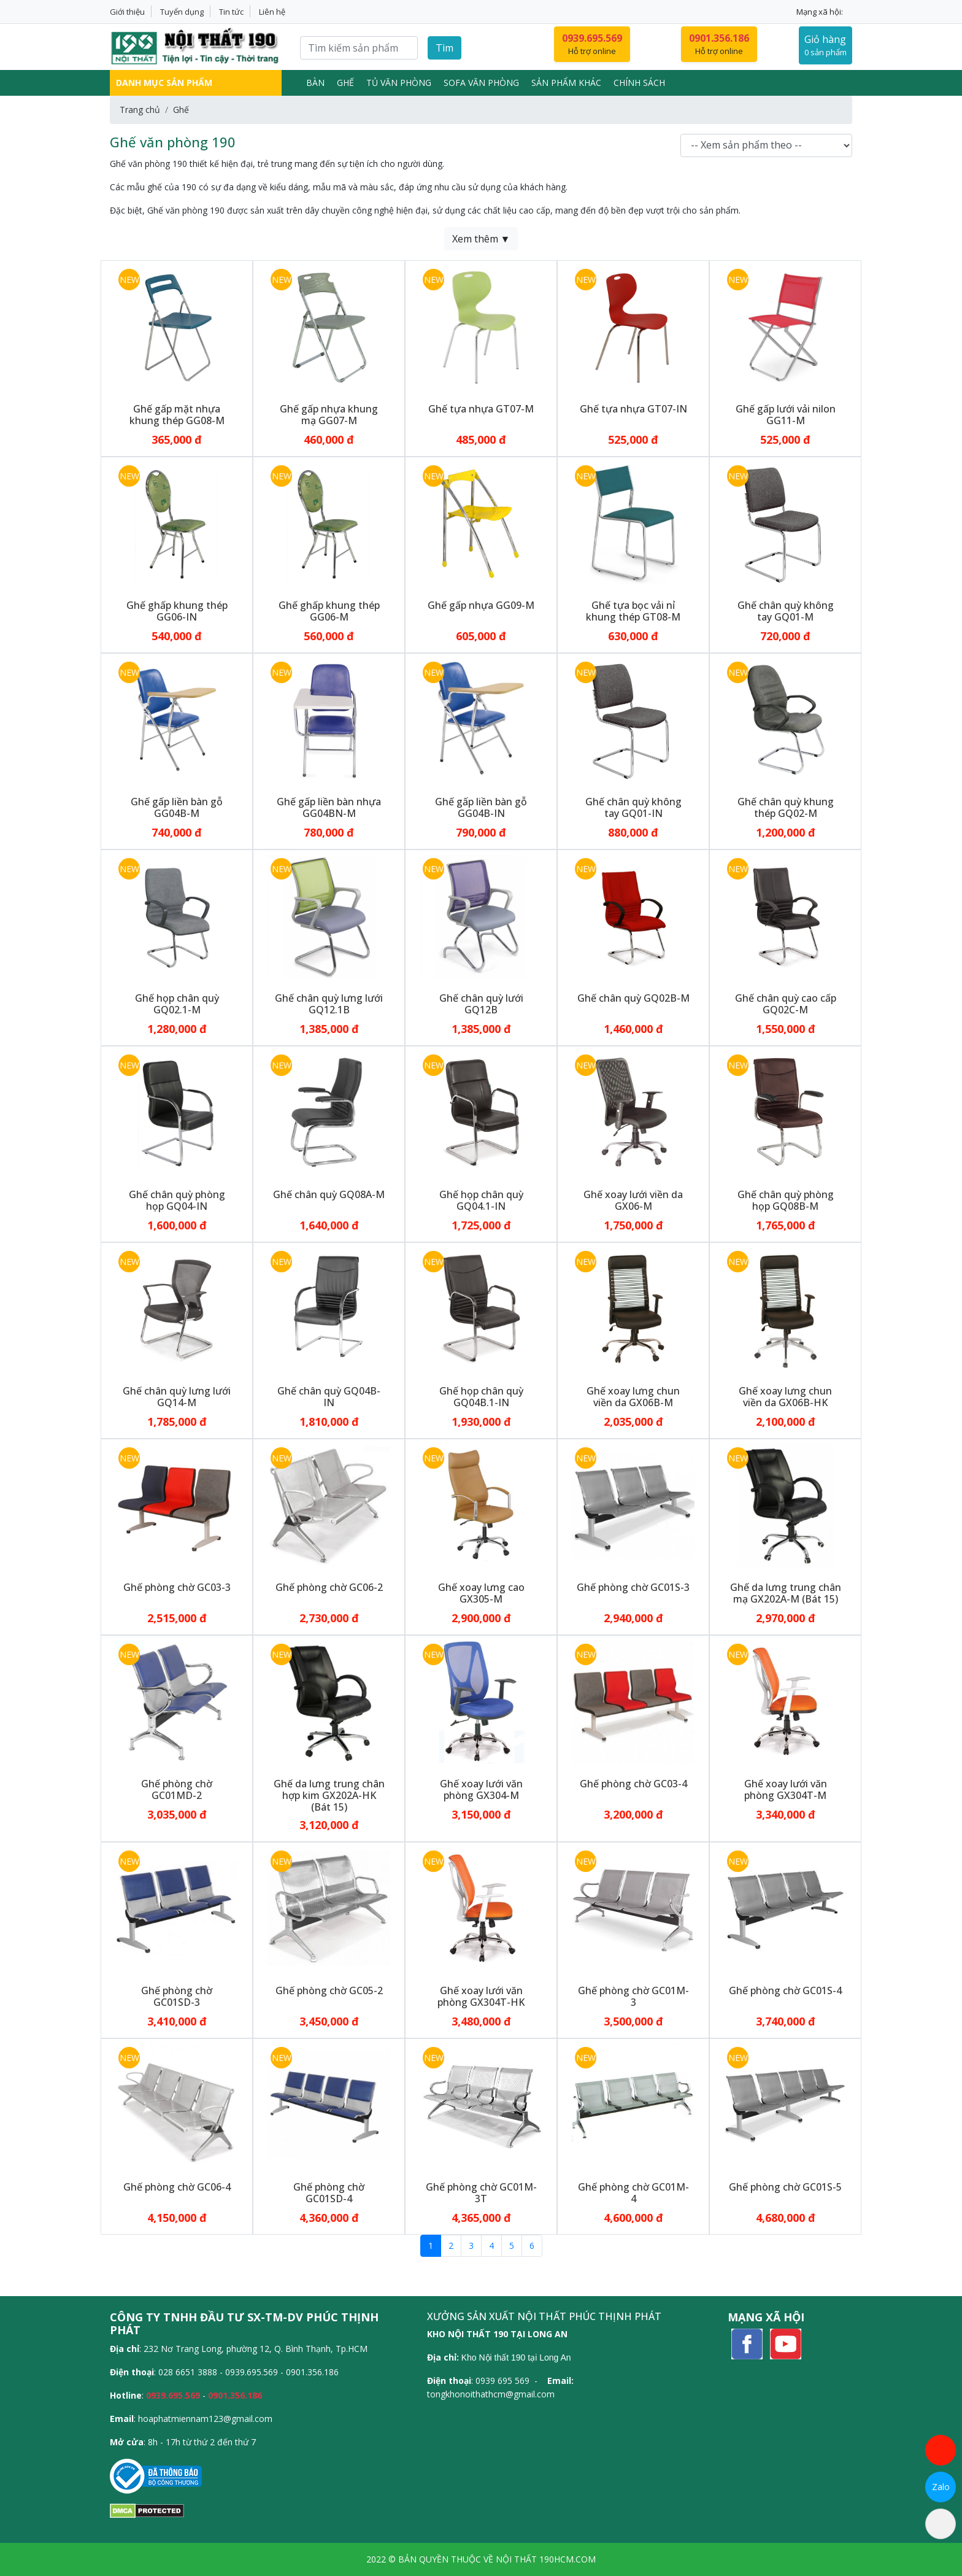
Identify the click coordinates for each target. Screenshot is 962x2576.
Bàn (315, 82)
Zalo (941, 2487)
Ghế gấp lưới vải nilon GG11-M (786, 414)
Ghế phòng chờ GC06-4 (177, 2187)
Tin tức (231, 11)
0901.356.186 (235, 2395)
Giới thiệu (127, 11)
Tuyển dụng (182, 11)
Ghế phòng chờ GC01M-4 (633, 2192)
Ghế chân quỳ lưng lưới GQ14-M (177, 1396)
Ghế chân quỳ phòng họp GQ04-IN (177, 1200)
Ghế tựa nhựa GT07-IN (633, 409)
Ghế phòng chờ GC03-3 (177, 1587)
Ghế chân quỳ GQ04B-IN (328, 1396)
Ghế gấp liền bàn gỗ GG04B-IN (481, 807)
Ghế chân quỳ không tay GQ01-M (785, 611)
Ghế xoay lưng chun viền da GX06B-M (633, 1396)
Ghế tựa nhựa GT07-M (481, 409)
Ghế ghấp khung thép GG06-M (329, 611)
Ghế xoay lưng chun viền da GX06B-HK (785, 1396)
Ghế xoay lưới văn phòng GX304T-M (785, 1789)
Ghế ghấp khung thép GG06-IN (177, 611)
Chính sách (639, 82)
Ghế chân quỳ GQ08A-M (329, 1194)
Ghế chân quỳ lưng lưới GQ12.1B (329, 1003)
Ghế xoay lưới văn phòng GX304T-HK (481, 1996)
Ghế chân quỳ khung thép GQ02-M (785, 807)
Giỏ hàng (825, 46)
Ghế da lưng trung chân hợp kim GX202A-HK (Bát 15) (329, 1795)
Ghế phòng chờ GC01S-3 (633, 1587)
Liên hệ (272, 11)
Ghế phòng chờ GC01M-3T (481, 2192)
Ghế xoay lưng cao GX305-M (481, 1593)
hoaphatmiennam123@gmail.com (205, 2418)
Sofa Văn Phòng (481, 82)
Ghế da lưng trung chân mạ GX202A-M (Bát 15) (785, 1593)
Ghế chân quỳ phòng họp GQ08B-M (785, 1200)
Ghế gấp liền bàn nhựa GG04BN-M (329, 807)
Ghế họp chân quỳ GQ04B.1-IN (481, 1396)
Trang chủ (140, 109)
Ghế (345, 82)
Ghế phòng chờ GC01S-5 (785, 2187)
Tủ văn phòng (398, 82)
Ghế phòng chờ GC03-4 (633, 1783)
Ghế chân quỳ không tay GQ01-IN (633, 807)
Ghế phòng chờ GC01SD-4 (328, 2192)
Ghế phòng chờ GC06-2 (329, 1587)
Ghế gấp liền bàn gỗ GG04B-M (177, 807)
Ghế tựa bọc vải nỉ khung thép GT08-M (633, 611)
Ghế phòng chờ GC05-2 (329, 1990)
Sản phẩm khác (566, 82)
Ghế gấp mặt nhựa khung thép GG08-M (177, 414)
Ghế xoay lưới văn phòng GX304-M (481, 1789)
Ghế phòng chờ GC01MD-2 (176, 1789)
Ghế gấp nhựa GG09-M (481, 605)
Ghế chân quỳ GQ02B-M (633, 998)
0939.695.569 (173, 2395)
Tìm (444, 48)
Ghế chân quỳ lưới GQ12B (481, 1003)
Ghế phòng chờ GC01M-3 (633, 1996)
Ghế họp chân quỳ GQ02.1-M (177, 1003)
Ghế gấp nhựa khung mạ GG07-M (329, 414)
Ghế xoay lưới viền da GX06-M (633, 1200)
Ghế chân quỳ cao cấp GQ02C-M (785, 1003)
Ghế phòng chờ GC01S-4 (785, 1990)
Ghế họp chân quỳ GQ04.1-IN (481, 1200)
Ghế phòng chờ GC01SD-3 (176, 1996)
